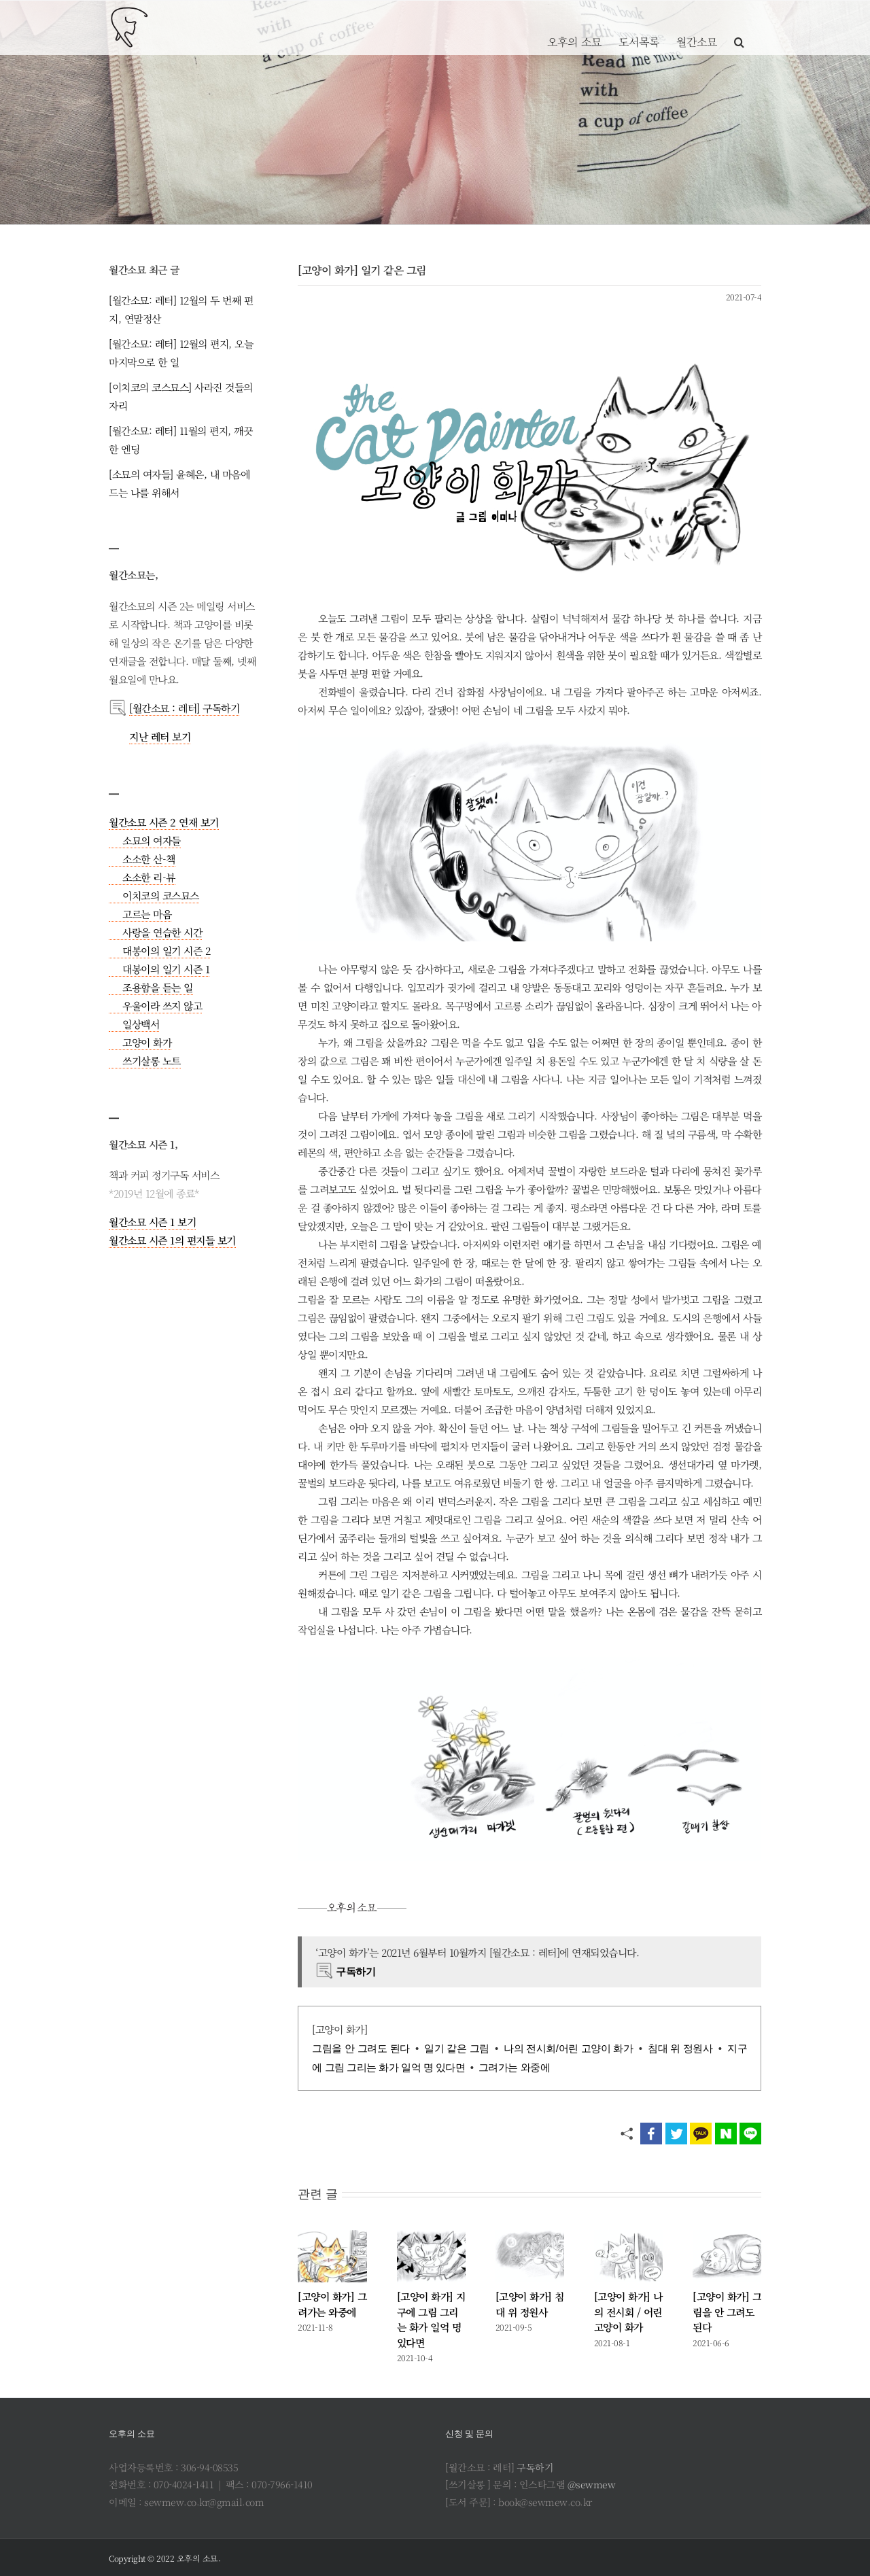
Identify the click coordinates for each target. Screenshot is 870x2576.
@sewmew (592, 2484)
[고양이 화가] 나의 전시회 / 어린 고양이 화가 (628, 2311)
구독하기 (535, 2467)
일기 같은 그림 (456, 2048)
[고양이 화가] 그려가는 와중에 (332, 2304)
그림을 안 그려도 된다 (360, 2048)
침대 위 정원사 (680, 2048)
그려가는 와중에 (514, 2067)
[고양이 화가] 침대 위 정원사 (529, 2304)
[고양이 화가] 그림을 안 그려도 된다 (727, 2311)
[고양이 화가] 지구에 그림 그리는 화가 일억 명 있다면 (431, 2319)
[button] (739, 27)
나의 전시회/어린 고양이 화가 (568, 2048)
